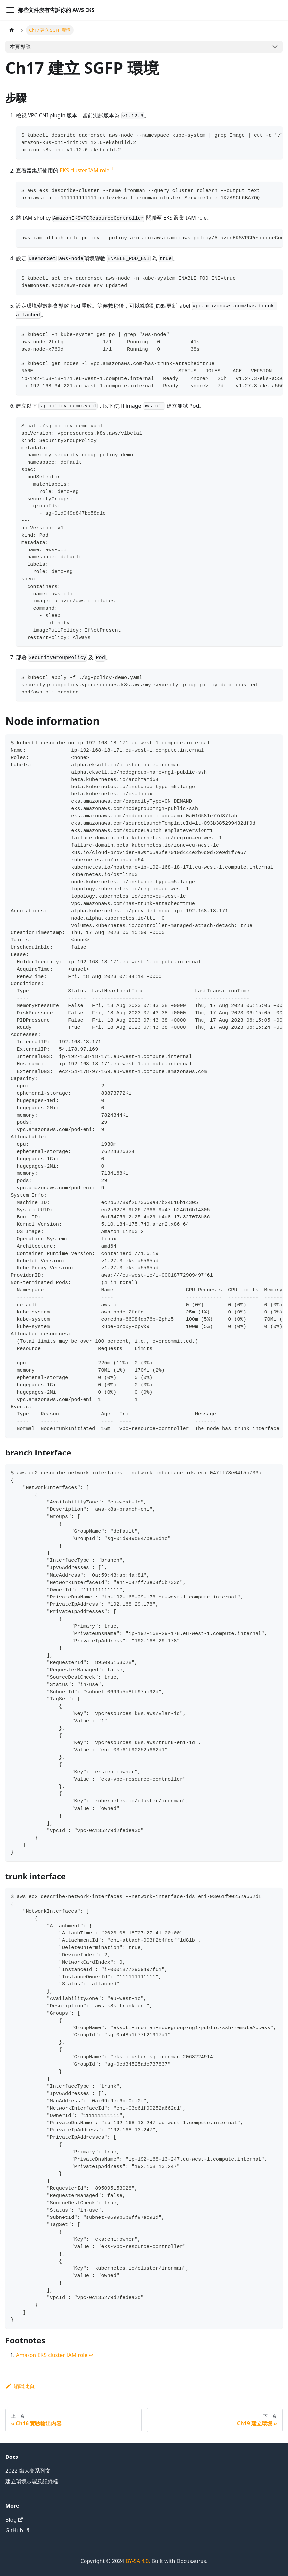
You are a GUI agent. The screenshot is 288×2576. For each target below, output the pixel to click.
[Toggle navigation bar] (10, 10)
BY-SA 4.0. (138, 2561)
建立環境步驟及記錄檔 (31, 2481)
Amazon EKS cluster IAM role (51, 2355)
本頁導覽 (20, 46)
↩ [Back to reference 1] (91, 2355)
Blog (14, 2519)
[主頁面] (11, 30)
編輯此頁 (20, 2386)
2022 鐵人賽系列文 (28, 2470)
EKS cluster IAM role (84, 170)
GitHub (17, 2530)
